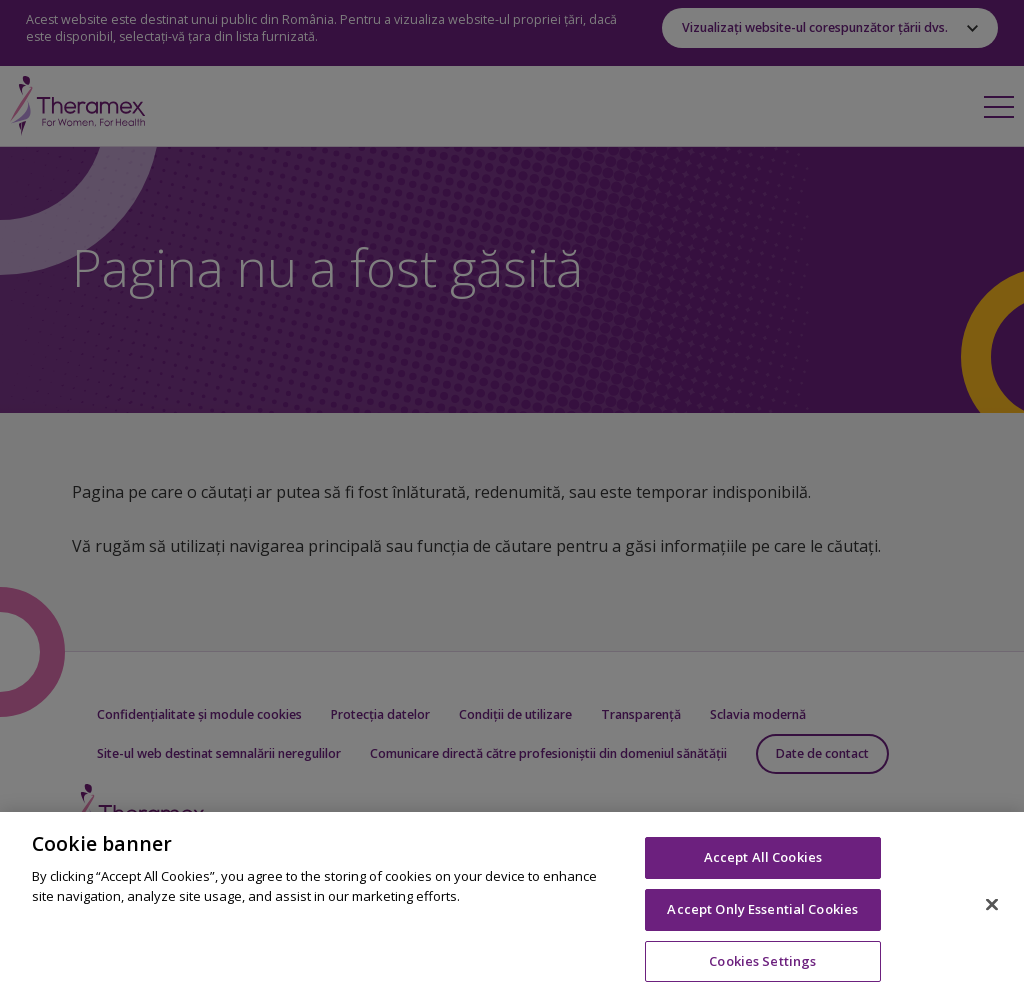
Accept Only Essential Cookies (762, 919)
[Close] (992, 914)
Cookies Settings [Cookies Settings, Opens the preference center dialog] (762, 970)
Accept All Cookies (763, 867)
